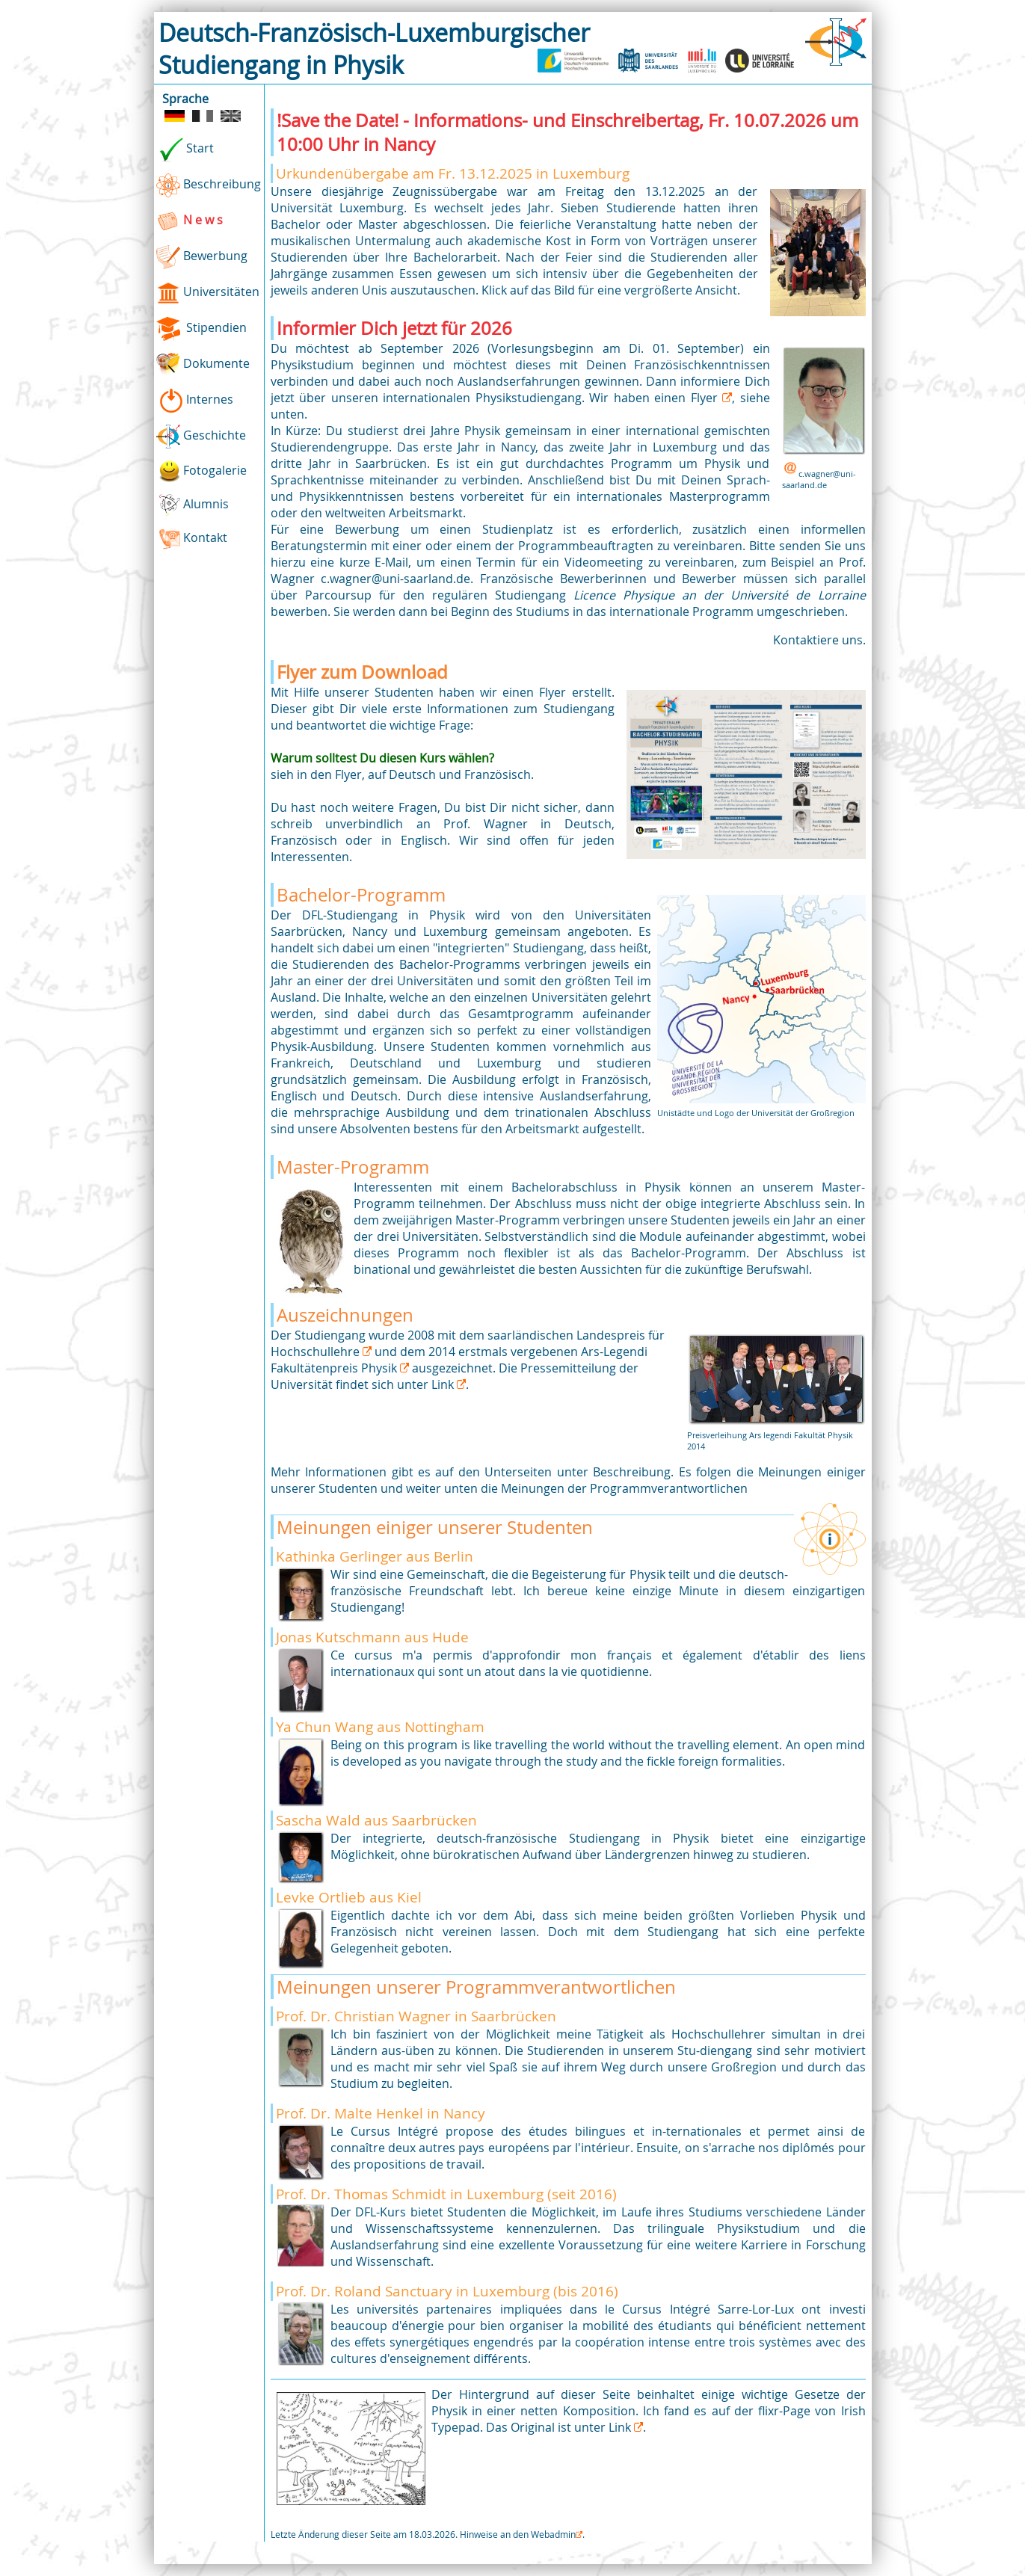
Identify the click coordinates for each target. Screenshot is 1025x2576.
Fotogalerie (201, 471)
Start (185, 149)
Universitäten (207, 293)
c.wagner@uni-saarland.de (819, 479)
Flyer (707, 397)
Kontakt (192, 538)
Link (444, 1384)
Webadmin (553, 2534)
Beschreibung (208, 185)
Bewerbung (201, 257)
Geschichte (201, 437)
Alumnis (193, 505)
